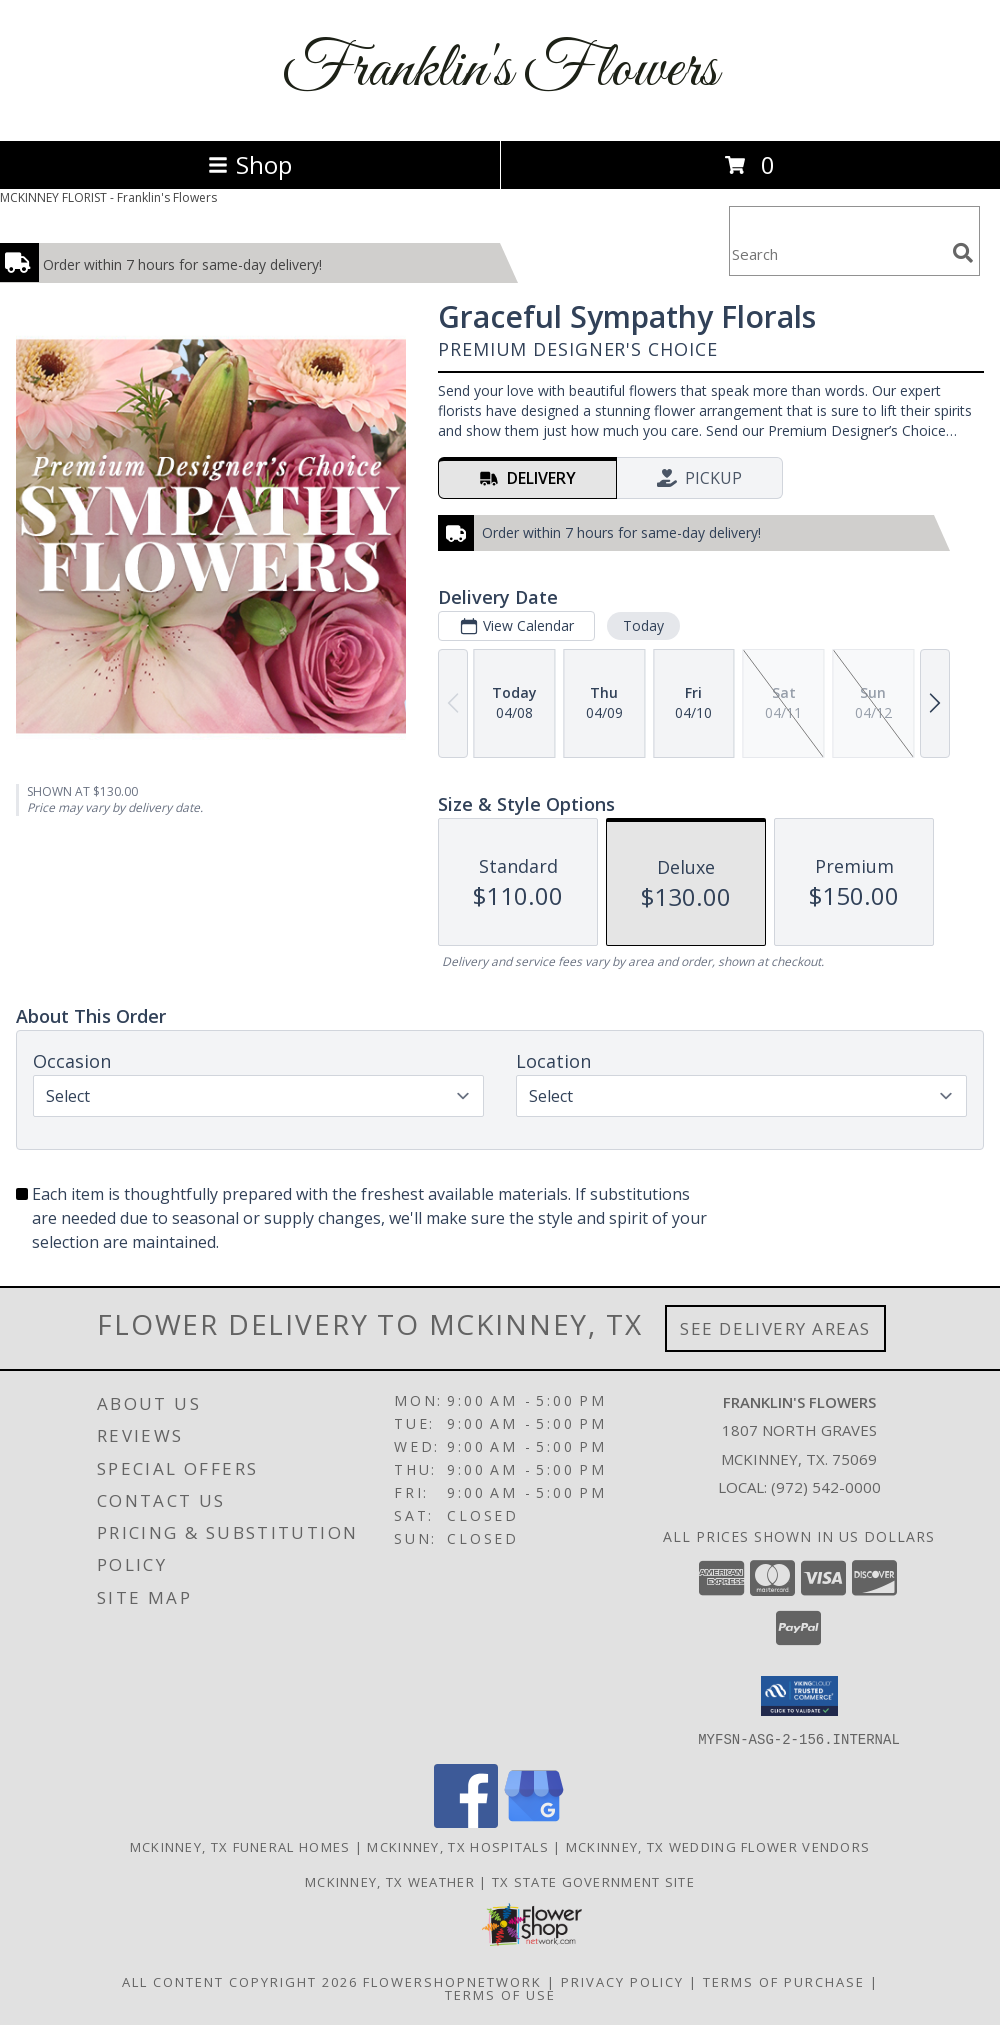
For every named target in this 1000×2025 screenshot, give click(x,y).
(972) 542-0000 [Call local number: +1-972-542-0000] (826, 1487)
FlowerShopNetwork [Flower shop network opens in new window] (452, 1981)
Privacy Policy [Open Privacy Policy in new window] (622, 1981)
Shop (250, 164)
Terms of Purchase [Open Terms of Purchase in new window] (784, 1981)
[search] (963, 253)
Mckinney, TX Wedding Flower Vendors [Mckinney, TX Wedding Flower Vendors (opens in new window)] (718, 1846)
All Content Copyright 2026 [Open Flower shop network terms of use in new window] (240, 1981)
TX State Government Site (593, 1881)
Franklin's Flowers (500, 70)
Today (643, 625)
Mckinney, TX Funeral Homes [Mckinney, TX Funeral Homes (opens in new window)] (240, 1846)
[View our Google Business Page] (534, 1821)
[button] (799, 1696)
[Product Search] (837, 253)
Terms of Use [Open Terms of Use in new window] (500, 1994)
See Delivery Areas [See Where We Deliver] (775, 1328)
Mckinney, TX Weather (390, 1881)
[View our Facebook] (466, 1821)
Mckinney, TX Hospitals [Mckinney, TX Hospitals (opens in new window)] (458, 1846)
